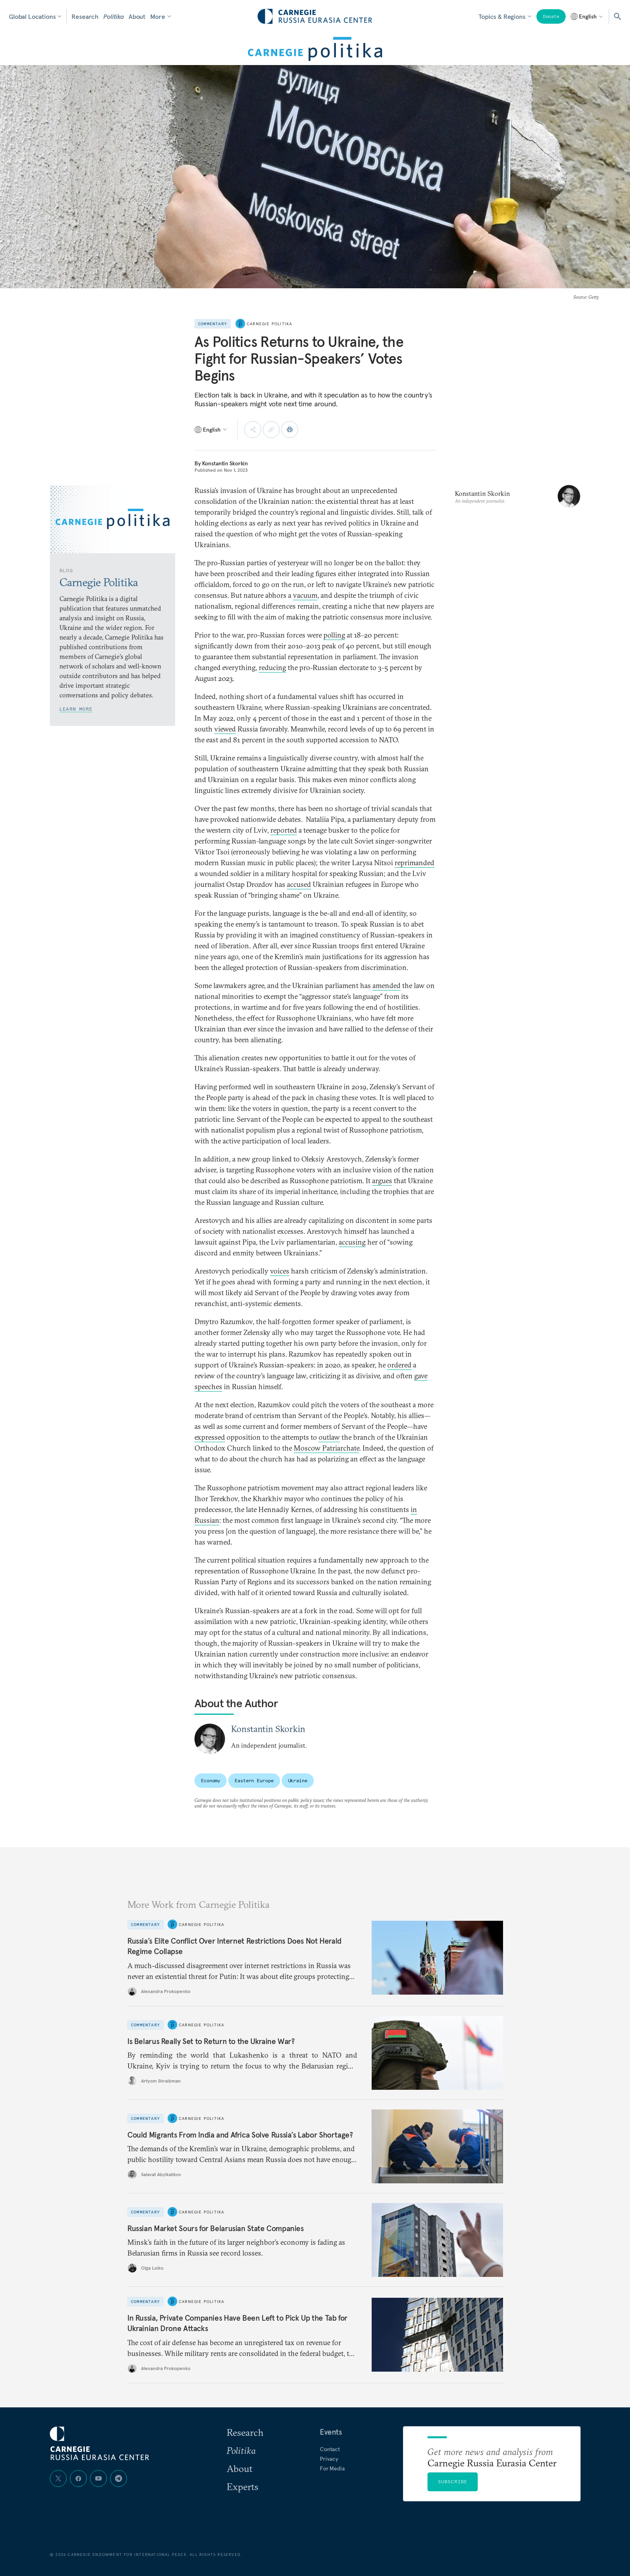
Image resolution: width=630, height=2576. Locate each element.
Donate (551, 16)
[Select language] (587, 16)
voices (279, 1271)
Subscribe (453, 2481)
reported (283, 830)
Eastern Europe (254, 1780)
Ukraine (297, 1780)
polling (334, 635)
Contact (330, 2449)
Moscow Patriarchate (326, 1448)
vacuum (305, 595)
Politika (113, 16)
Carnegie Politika (269, 323)
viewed (225, 729)
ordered (399, 1365)
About (137, 16)
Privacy (329, 2458)
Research (85, 16)
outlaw (329, 1437)
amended (386, 985)
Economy (210, 1780)
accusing (352, 1242)
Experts (242, 2486)
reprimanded (414, 862)
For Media (332, 2468)
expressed (209, 1437)
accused (299, 884)
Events (331, 2432)
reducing (272, 667)
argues (382, 1180)
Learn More (75, 708)
